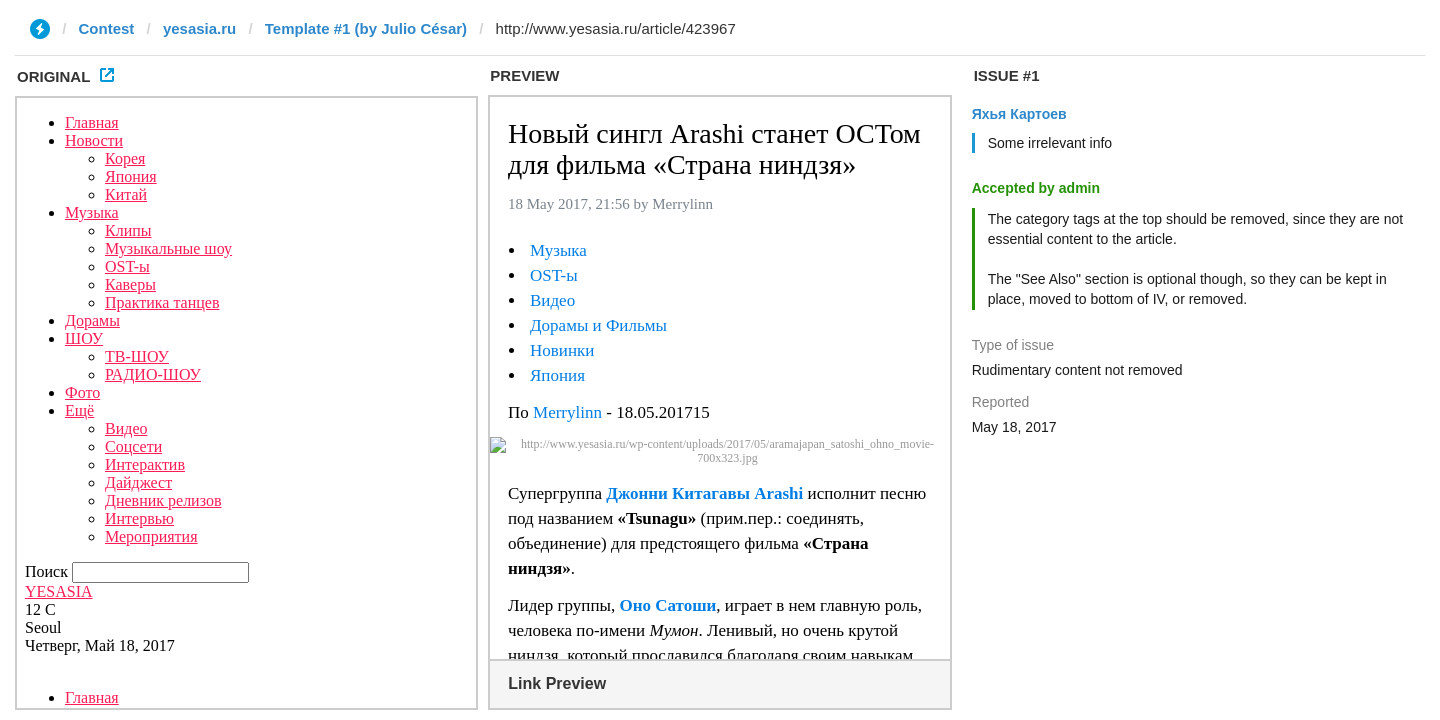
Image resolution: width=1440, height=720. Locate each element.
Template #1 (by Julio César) (366, 28)
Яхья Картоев (1019, 114)
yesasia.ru (199, 28)
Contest (107, 28)
